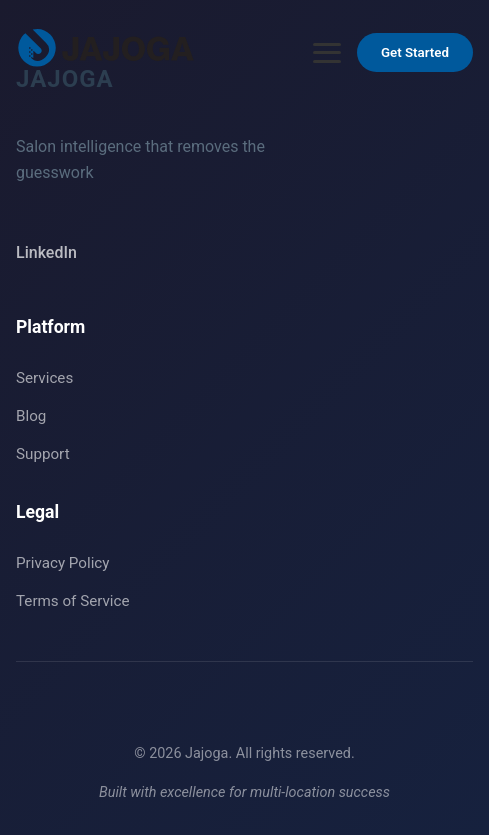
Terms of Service (73, 601)
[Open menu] (327, 53)
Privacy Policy (63, 563)
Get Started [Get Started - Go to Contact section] (415, 52)
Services (44, 378)
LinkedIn (46, 252)
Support (43, 454)
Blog (31, 416)
